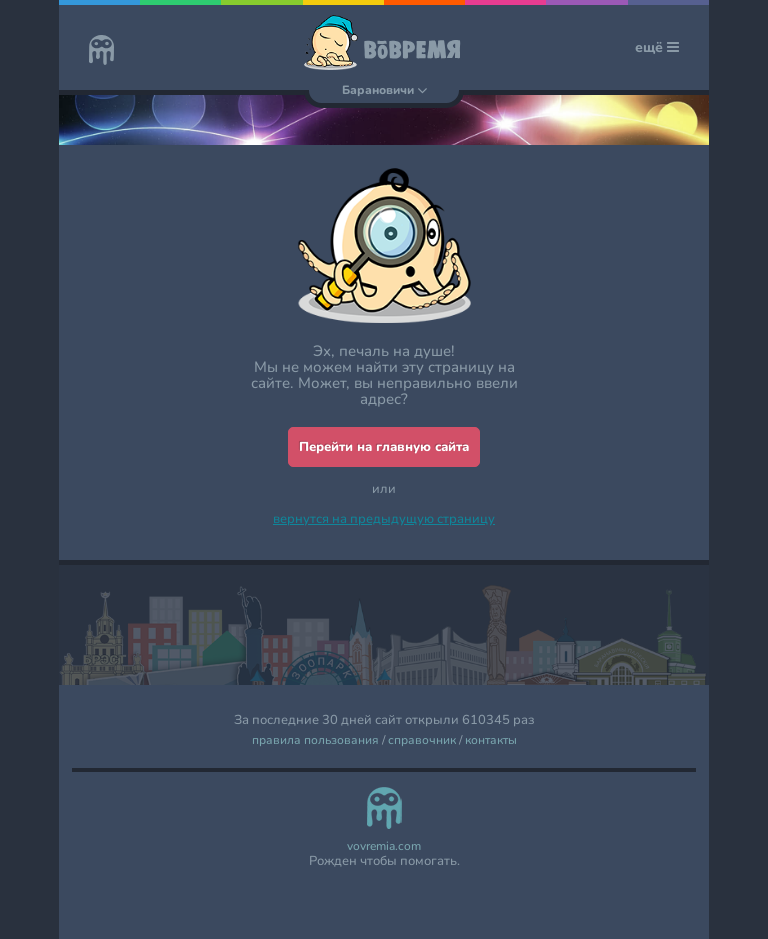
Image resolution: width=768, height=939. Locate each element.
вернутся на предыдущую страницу (384, 519)
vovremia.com (384, 846)
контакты (491, 740)
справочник (422, 740)
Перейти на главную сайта (384, 447)
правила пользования (315, 740)
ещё (657, 47)
